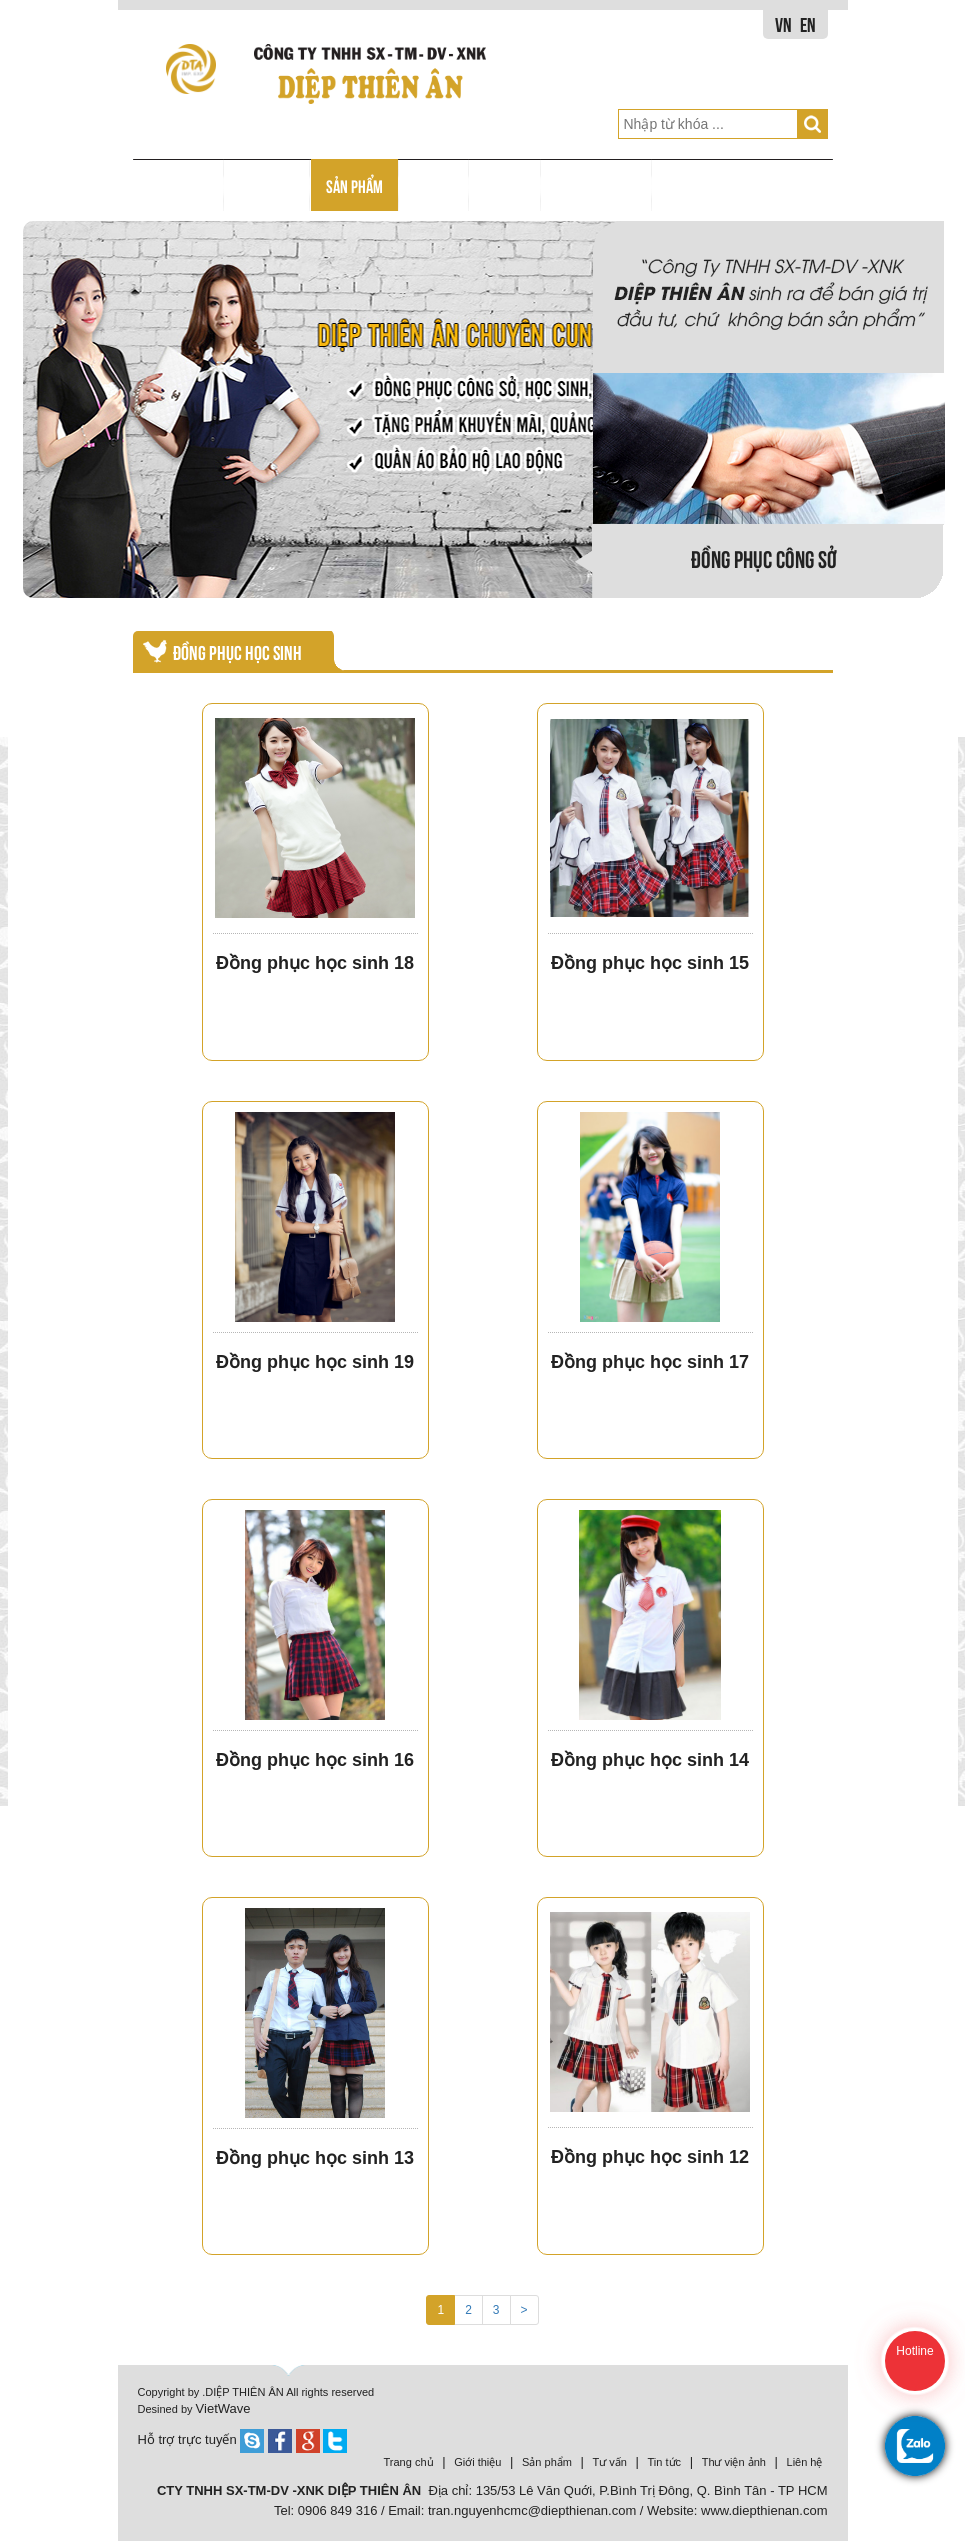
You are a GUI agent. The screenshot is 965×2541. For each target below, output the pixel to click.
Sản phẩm (547, 2462)
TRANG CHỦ (178, 185)
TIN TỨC (505, 185)
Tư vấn (610, 2462)
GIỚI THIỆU (267, 185)
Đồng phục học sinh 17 (650, 1362)
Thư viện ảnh (734, 2462)
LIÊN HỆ (689, 185)
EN (808, 23)
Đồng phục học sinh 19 (315, 1362)
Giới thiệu (477, 2462)
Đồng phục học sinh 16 (315, 1760)
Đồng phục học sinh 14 (650, 1760)
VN (783, 23)
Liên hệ (805, 2462)
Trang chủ (409, 2462)
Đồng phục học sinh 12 (650, 2157)
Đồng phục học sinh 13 (315, 2158)
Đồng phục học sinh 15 (650, 963)
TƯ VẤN (434, 185)
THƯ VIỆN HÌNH (596, 185)
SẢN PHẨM (354, 185)
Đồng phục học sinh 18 (315, 963)
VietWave (223, 2408)
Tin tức (665, 2462)
